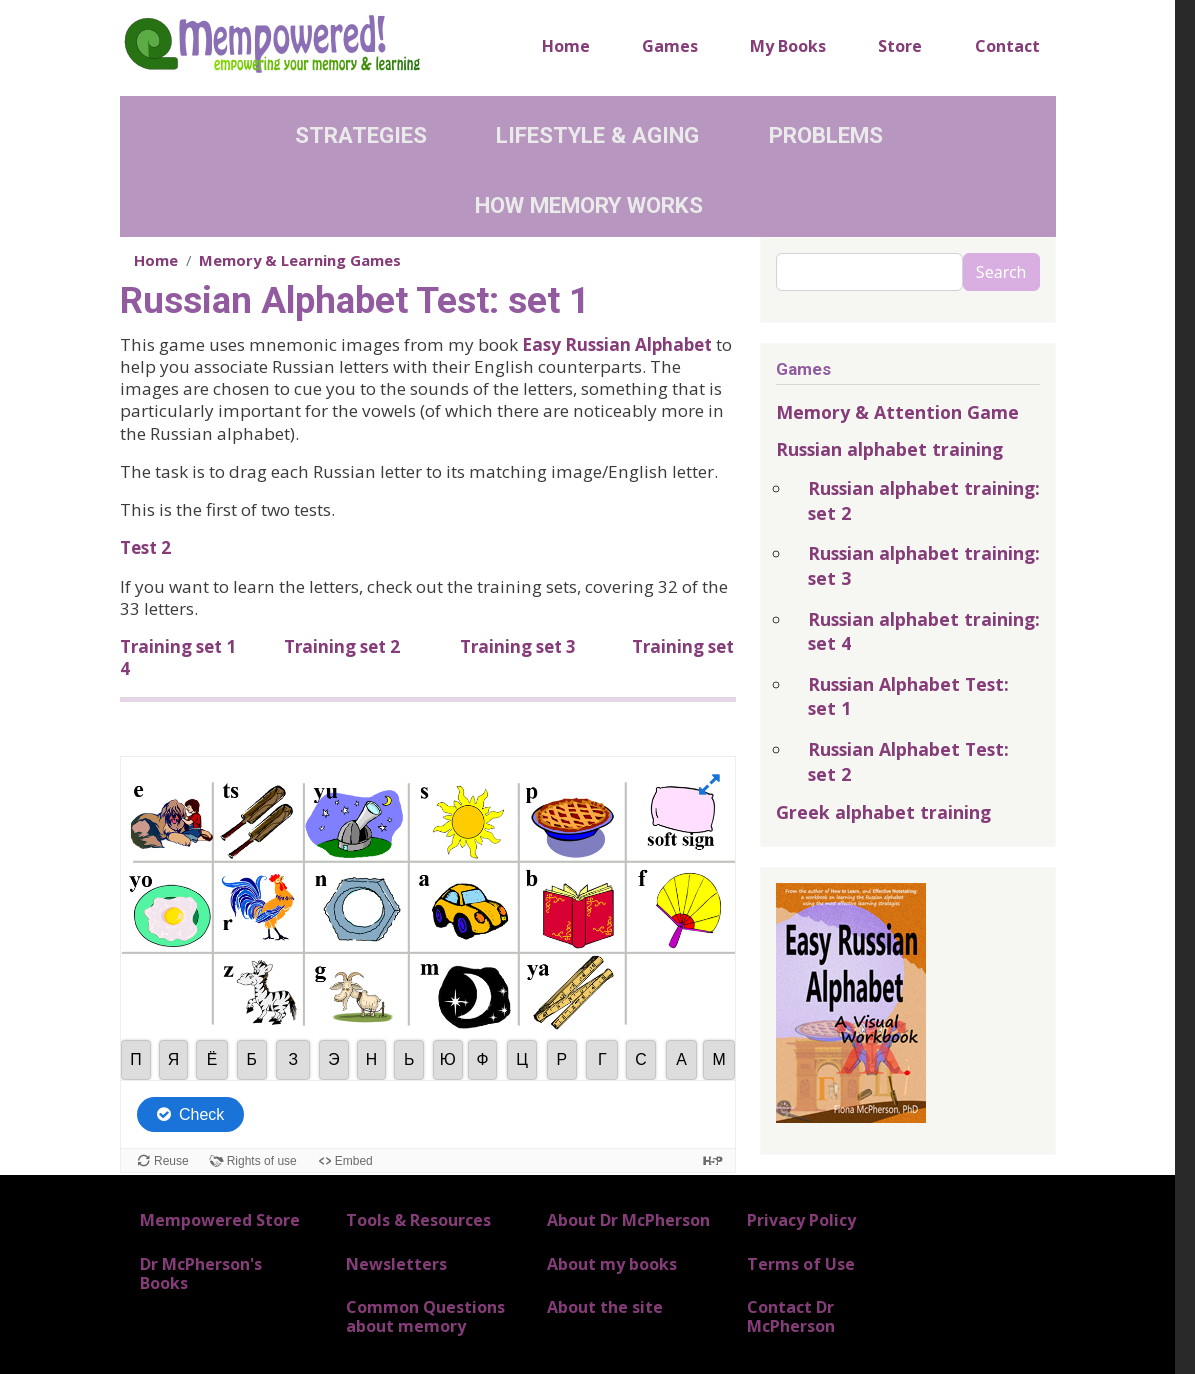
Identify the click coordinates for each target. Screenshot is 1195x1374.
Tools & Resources (418, 1220)
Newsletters (396, 1264)
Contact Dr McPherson (791, 1316)
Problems (826, 135)
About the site (605, 1307)
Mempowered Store (220, 1220)
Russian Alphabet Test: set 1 (908, 696)
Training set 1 (178, 646)
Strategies (361, 135)
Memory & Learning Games (300, 260)
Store (900, 46)
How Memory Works (589, 205)
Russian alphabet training (889, 449)
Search (1001, 272)
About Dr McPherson (628, 1220)
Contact (1007, 46)
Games (670, 46)
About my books (612, 1264)
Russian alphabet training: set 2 (924, 500)
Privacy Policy (801, 1220)
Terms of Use (801, 1264)
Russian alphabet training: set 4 (924, 631)
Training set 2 (342, 646)
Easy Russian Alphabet (617, 344)
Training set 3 (518, 646)
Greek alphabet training (883, 812)
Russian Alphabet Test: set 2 (908, 761)
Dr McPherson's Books (201, 1273)
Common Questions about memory (425, 1316)
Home (566, 46)
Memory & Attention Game (897, 412)
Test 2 (145, 547)
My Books (788, 46)
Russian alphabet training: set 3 (924, 565)
